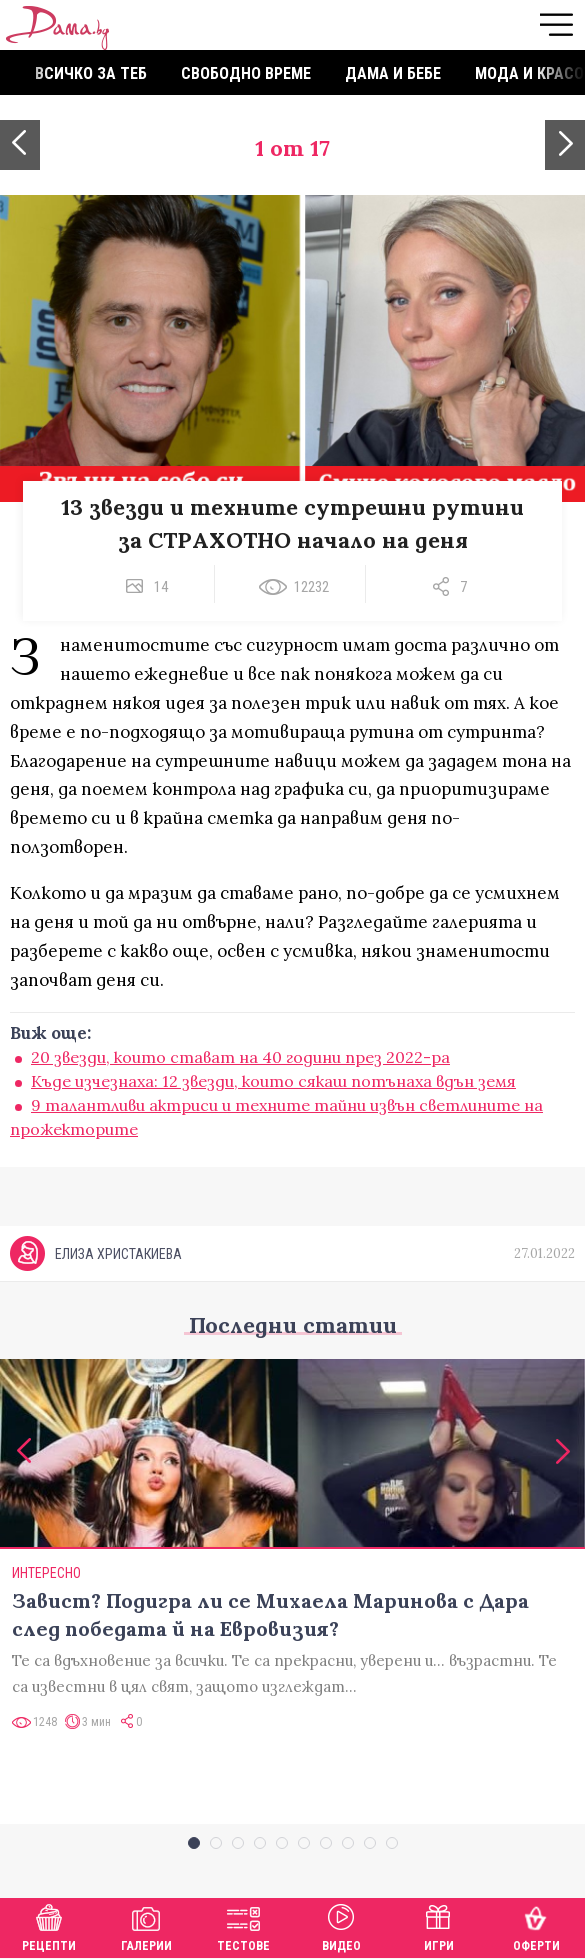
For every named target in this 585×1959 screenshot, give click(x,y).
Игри (439, 1925)
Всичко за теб (91, 73)
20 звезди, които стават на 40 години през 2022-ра (240, 1057)
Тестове (243, 1925)
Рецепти (49, 1925)
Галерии (146, 1925)
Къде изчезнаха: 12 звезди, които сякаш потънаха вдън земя (273, 1081)
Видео (341, 1925)
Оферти (536, 1925)
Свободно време (246, 73)
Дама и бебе (393, 73)
